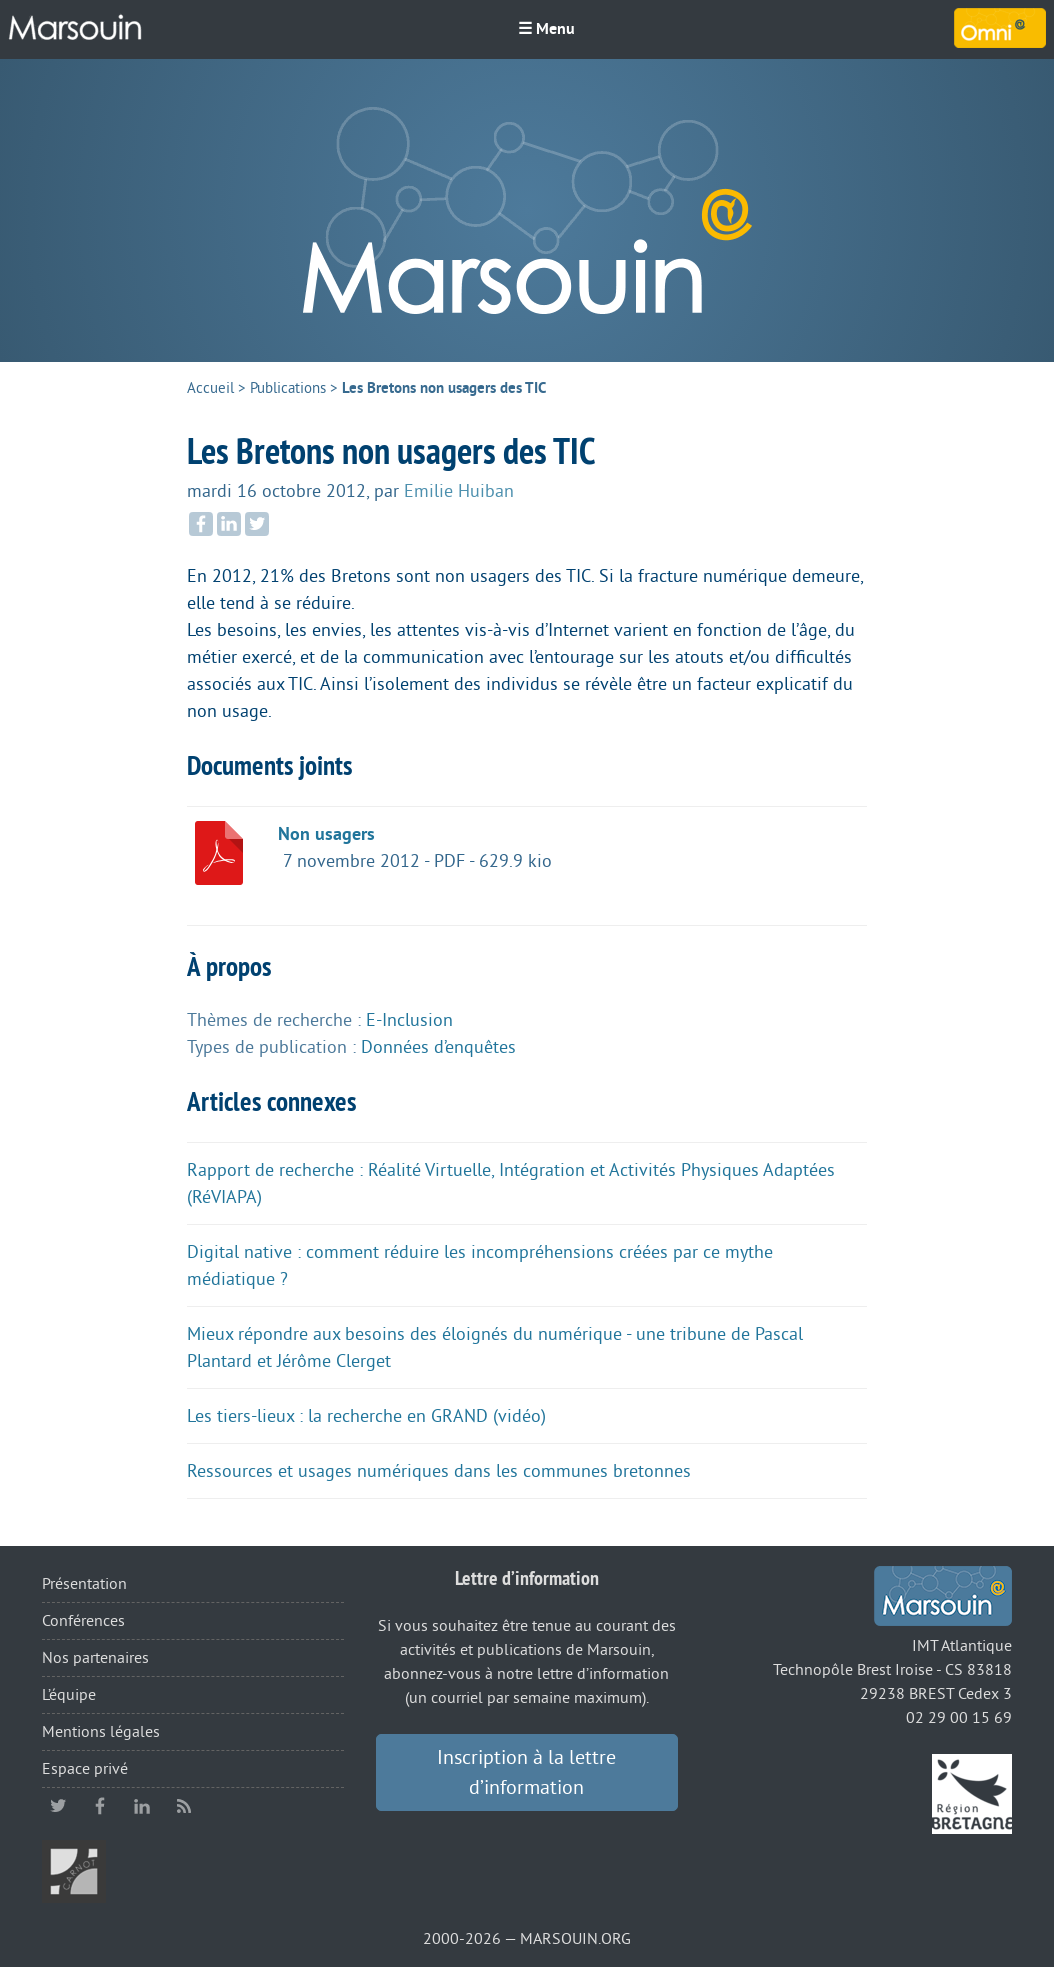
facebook (100, 1806)
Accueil (210, 388)
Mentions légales (101, 1732)
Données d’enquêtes (438, 1047)
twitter (58, 1806)
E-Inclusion (409, 1020)
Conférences (83, 1621)
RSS (184, 1806)
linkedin (142, 1806)
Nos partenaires (95, 1658)
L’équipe (69, 1695)
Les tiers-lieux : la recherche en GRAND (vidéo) (366, 1416)
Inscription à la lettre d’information (526, 1773)
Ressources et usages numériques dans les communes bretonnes (439, 1471)
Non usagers (326, 834)
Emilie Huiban (459, 491)
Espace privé (85, 1769)
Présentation (84, 1584)
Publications (288, 388)
